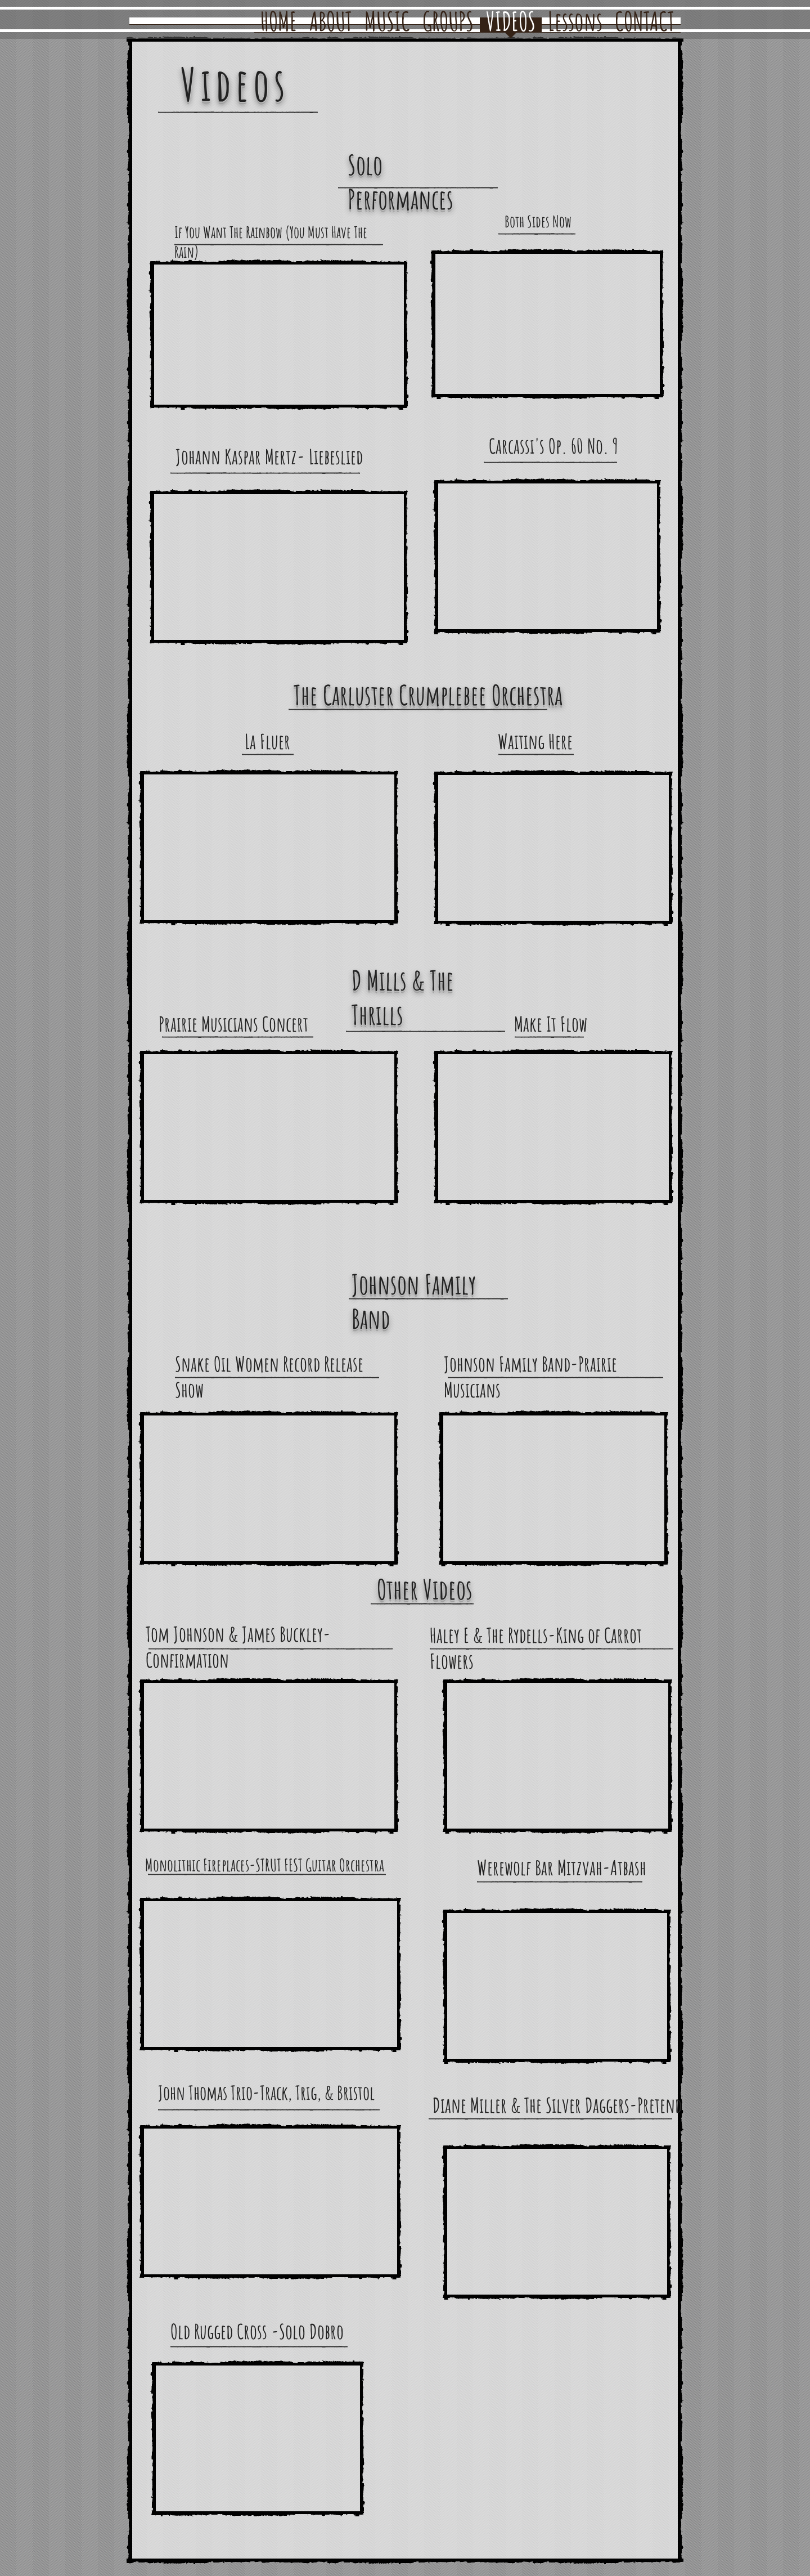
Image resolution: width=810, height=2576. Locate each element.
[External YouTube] (279, 335)
